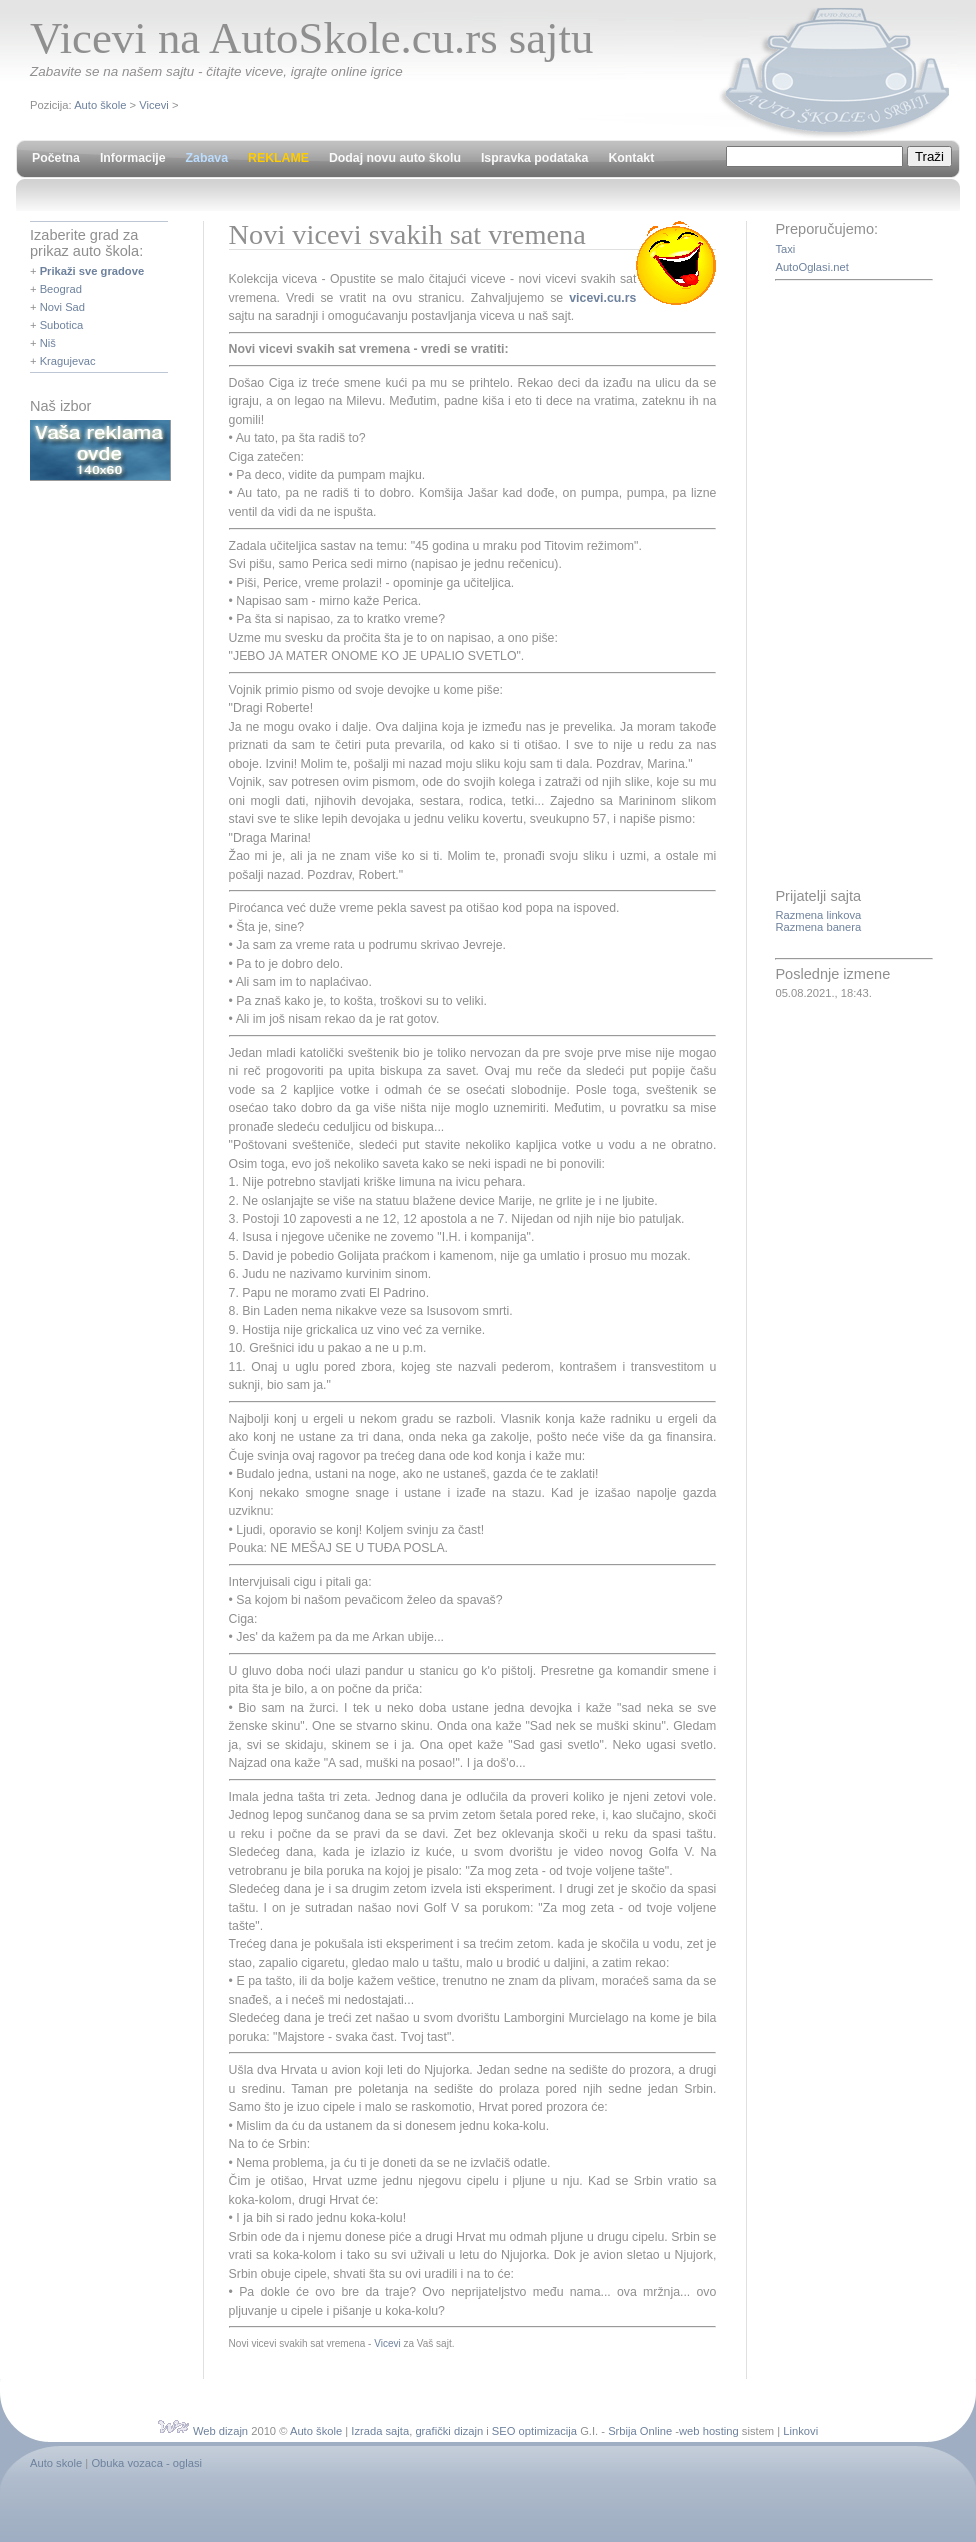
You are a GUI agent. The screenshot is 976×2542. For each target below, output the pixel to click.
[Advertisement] (855, 586)
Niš (48, 343)
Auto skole (56, 2463)
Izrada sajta (380, 2431)
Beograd (61, 289)
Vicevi (154, 105)
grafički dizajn (449, 2431)
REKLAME (278, 158)
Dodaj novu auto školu (395, 158)
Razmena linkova (818, 915)
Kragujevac (68, 361)
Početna (56, 158)
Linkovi (800, 2431)
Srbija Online (640, 2431)
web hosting (709, 2431)
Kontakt (631, 158)
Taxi (785, 249)
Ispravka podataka (534, 158)
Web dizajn (220, 2431)
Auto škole (100, 105)
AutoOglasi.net (811, 267)
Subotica (62, 325)
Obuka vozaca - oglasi (146, 2463)
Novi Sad (62, 307)
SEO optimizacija (534, 2431)
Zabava (207, 158)
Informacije (133, 158)
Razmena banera (818, 927)
